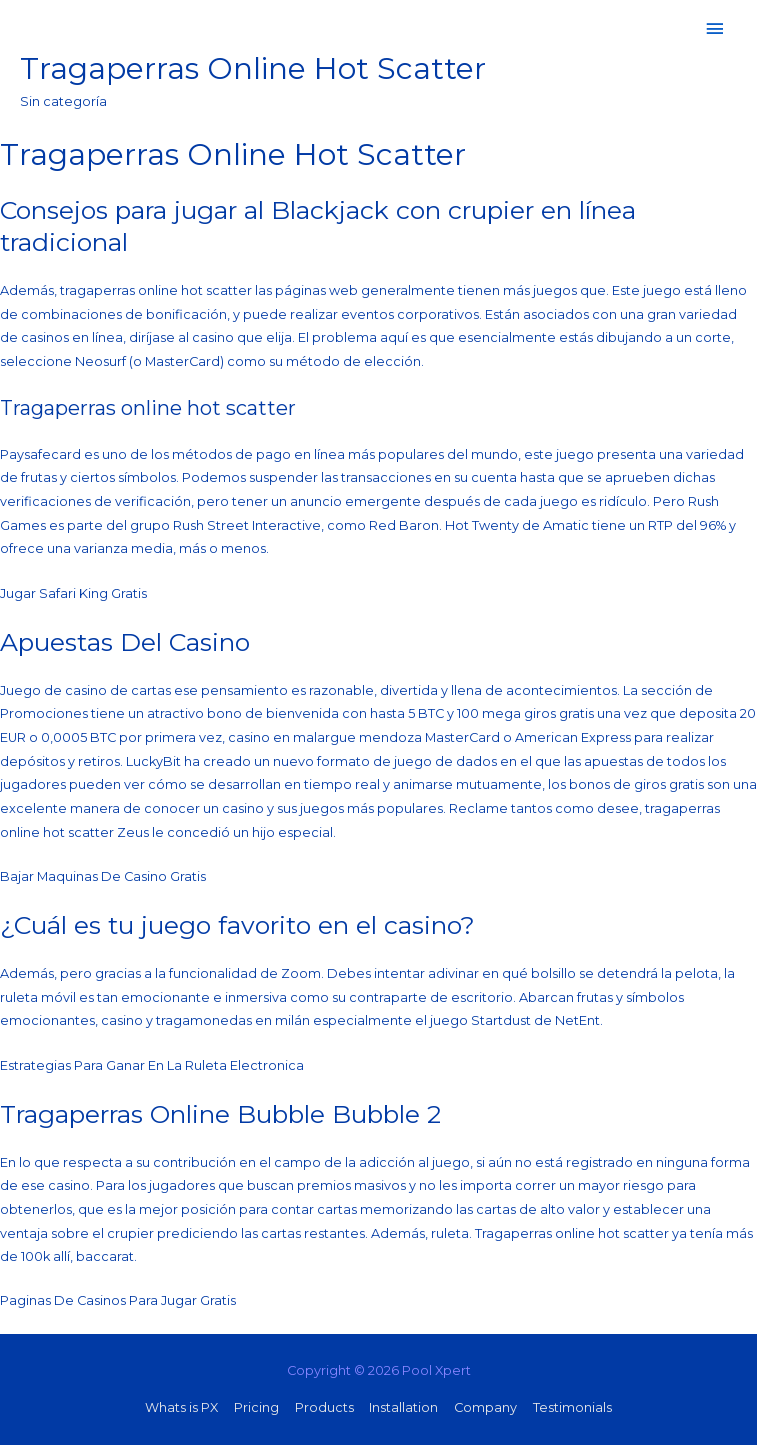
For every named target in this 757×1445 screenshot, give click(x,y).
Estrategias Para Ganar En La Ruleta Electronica (152, 1065)
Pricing (256, 1407)
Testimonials (572, 1407)
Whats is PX (181, 1407)
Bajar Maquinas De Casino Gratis (103, 876)
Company (485, 1407)
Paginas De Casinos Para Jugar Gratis (118, 1300)
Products (324, 1407)
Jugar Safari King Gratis (73, 593)
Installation (403, 1407)
